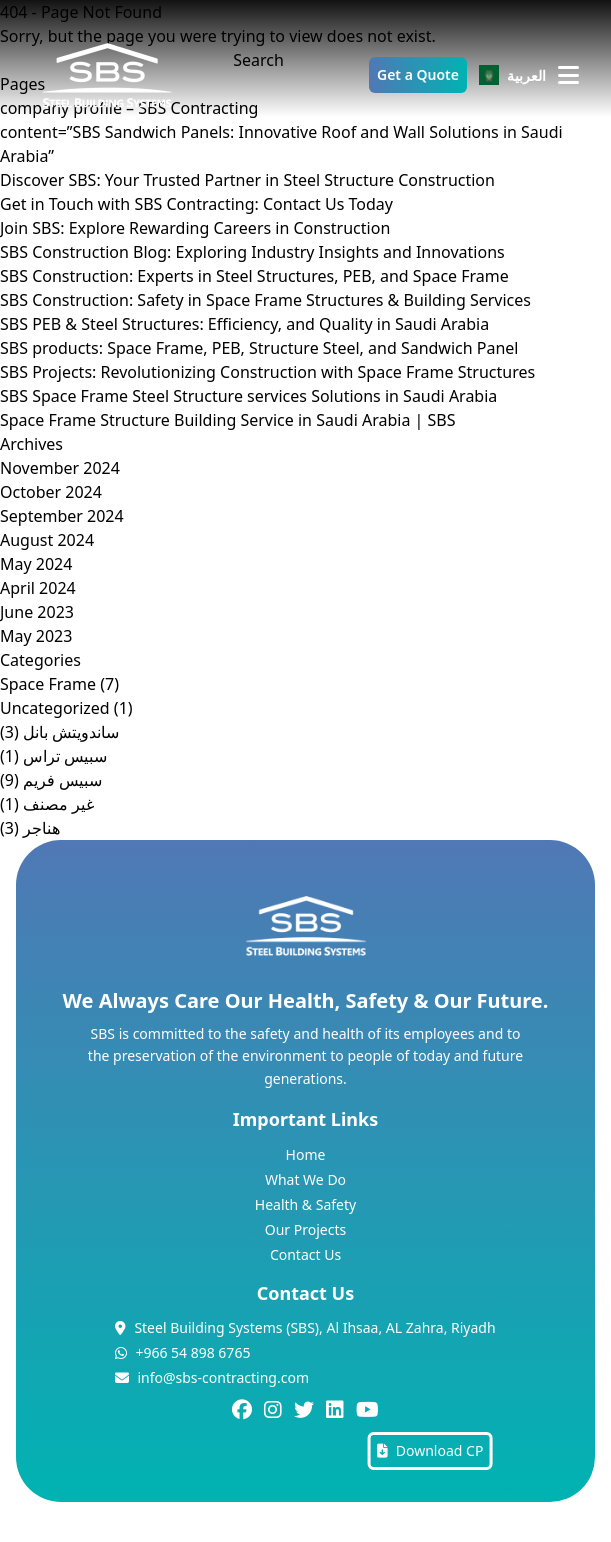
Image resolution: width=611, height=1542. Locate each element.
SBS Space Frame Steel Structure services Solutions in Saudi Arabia (248, 396)
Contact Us (305, 1254)
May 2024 (36, 564)
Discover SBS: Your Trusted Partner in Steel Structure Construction (247, 180)
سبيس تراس (65, 756)
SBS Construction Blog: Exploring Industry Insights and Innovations (252, 252)
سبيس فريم (62, 780)
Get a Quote (418, 74)
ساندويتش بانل (71, 732)
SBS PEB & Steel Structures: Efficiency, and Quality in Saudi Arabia (244, 324)
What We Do (305, 1179)
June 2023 (37, 612)
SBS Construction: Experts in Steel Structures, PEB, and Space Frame (254, 276)
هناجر (41, 828)
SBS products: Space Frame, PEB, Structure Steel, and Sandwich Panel (259, 348)
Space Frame (48, 684)
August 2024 (47, 540)
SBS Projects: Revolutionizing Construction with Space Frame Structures (267, 372)
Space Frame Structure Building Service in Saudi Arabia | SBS (227, 420)
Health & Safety (305, 1204)
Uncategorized (55, 708)
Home (306, 1154)
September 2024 (62, 516)
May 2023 (36, 636)
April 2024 (38, 588)
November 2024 (60, 468)
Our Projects (305, 1229)
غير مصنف (58, 804)
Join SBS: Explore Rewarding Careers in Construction (195, 228)
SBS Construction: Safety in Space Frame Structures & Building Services (265, 300)
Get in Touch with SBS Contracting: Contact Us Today (196, 204)
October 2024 (51, 492)
